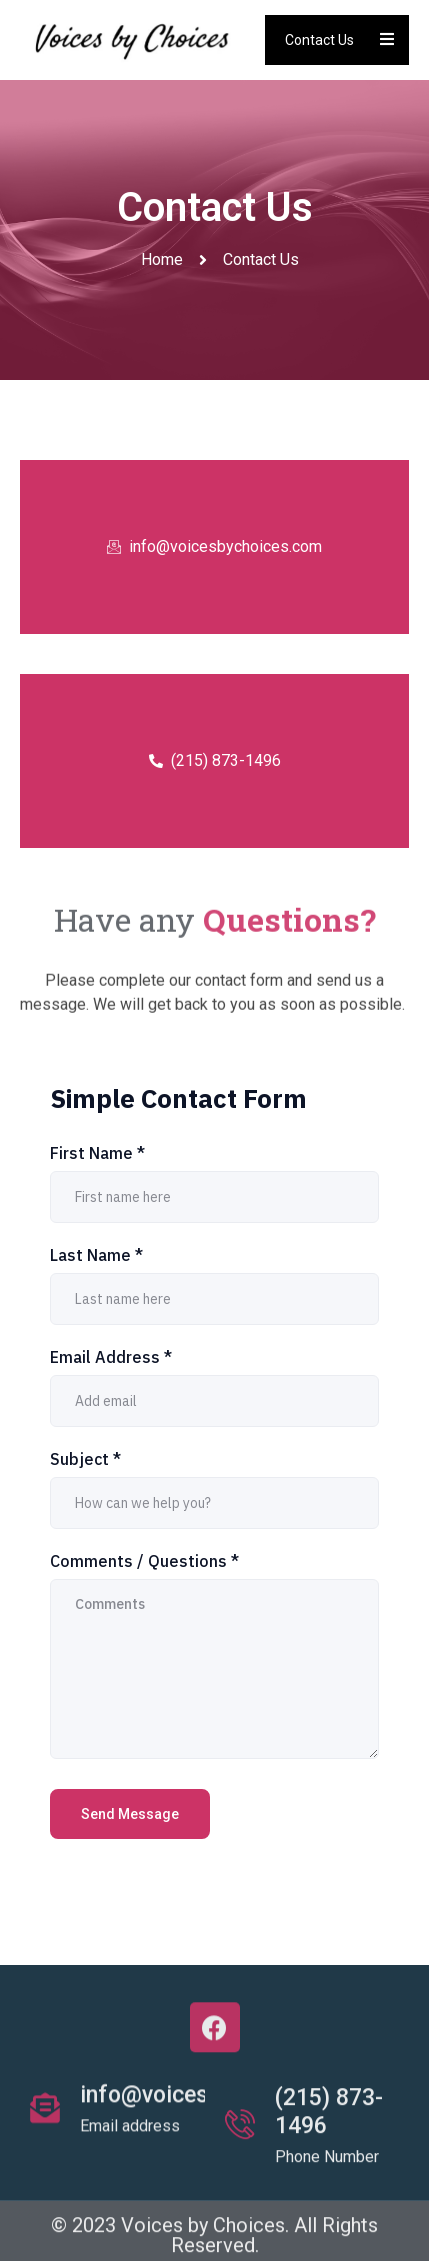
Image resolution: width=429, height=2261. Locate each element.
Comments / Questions (144, 1561)
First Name (97, 1153)
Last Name (96, 1255)
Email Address (111, 1357)
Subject (85, 1459)
